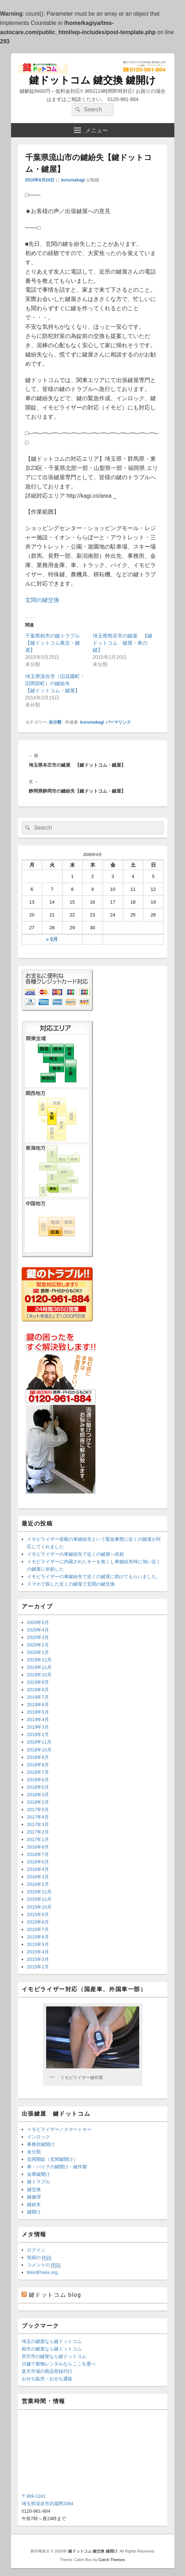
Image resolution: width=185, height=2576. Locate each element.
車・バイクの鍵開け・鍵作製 (57, 2166)
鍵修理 (34, 2197)
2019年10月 (39, 1674)
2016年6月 (38, 1861)
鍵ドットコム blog (55, 2295)
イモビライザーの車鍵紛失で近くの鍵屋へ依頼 (75, 1554)
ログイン (36, 2250)
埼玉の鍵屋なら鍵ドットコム (52, 2341)
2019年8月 (38, 1689)
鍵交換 (34, 2189)
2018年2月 (38, 1802)
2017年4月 (38, 1817)
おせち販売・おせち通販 (47, 2378)
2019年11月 (39, 1667)
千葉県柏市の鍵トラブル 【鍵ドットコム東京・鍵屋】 (55, 643)
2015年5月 (38, 1944)
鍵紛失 (34, 2204)
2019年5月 (38, 1712)
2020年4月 (38, 1630)
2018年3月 (38, 1794)
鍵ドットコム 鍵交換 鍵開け (92, 80)
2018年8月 (38, 1764)
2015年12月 (39, 1891)
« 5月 (52, 939)
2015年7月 (38, 1929)
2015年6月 (38, 1937)
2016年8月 (38, 1847)
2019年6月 (38, 1704)
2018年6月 (38, 1779)
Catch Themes (111, 2560)
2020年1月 (38, 1652)
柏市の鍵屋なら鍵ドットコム (52, 2349)
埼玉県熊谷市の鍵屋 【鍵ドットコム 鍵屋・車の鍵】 (122, 643)
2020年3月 (38, 1637)
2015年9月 (38, 1914)
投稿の (39, 2257)
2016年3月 (38, 1876)
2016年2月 (38, 1884)
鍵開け (34, 2212)
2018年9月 (38, 1757)
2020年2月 (38, 1644)
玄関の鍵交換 (42, 600)
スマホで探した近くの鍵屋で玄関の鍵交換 (71, 1584)
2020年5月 (38, 1622)
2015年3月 (38, 1959)
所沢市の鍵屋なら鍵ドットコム (54, 2356)
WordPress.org (42, 2272)
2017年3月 (38, 1824)
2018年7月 (38, 1772)
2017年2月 (38, 1832)
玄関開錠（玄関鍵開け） (52, 2159)
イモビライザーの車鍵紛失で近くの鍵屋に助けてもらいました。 (94, 1576)
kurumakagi (73, 180)
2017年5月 (38, 1809)
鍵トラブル (38, 2181)
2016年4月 (38, 1869)
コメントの (44, 2265)
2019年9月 (38, 1682)
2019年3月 (38, 1727)
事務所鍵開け (41, 2144)
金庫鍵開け (38, 2174)
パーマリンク (118, 722)
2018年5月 (38, 1787)
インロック (38, 2136)
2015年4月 (38, 1952)
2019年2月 (38, 1734)
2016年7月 (38, 1854)
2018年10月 (39, 1749)
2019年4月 (38, 1719)
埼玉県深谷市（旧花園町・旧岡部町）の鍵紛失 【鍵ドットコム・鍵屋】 (55, 683)
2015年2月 (38, 1966)
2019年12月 (39, 1659)
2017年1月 (38, 1839)
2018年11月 (39, 1742)
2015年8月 (38, 1922)
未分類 (55, 722)
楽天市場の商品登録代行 (47, 2371)
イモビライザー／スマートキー (59, 2129)
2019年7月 (38, 1697)
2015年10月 (39, 1907)
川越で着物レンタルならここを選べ (59, 2363)
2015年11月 (39, 1899)
